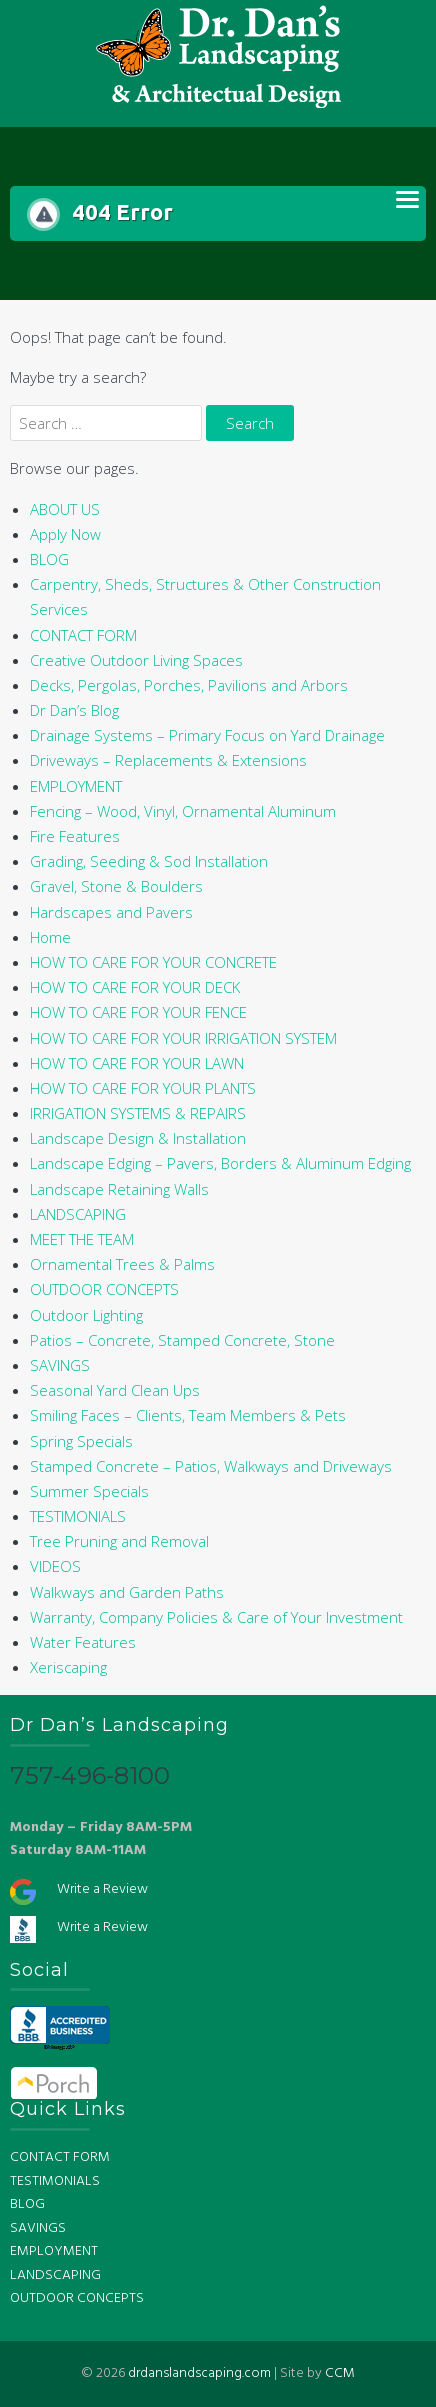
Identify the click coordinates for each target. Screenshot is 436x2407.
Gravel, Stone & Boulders (116, 886)
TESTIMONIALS (78, 1516)
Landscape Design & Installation (138, 1138)
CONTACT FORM (83, 635)
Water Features (83, 1642)
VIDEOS (55, 1566)
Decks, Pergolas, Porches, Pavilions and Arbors (189, 685)
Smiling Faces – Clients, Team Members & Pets (188, 1415)
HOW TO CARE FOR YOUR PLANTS (143, 1088)
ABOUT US (65, 509)
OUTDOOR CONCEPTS (104, 1289)
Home (50, 937)
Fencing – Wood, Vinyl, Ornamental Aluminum (183, 811)
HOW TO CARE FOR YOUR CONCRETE (153, 962)
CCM (340, 2373)
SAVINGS (60, 1365)
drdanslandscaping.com (199, 2373)
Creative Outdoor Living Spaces (136, 660)
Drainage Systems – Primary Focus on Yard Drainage (207, 735)
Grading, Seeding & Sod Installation (149, 861)
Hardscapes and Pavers (111, 912)
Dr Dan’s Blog (74, 710)
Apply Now (65, 534)
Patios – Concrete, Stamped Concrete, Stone (182, 1340)
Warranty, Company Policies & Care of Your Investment (216, 1617)
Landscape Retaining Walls (119, 1189)
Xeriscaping (68, 1667)
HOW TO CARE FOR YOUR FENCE (138, 1012)
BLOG (49, 559)
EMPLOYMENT (76, 786)
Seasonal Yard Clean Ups (115, 1390)
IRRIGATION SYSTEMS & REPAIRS (138, 1113)
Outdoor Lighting (86, 1315)
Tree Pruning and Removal (119, 1541)
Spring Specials (81, 1441)
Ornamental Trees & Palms (122, 1264)
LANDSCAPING (78, 1214)
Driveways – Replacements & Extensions (168, 760)
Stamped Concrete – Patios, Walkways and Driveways (211, 1466)
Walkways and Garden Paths (127, 1592)
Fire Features (75, 836)
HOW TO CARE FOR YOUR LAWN (137, 1063)
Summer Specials (89, 1491)
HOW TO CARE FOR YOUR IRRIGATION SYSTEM (183, 1038)
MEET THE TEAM (82, 1239)
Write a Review (102, 1889)
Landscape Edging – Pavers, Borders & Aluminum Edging (220, 1163)
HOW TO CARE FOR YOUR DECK (135, 987)
